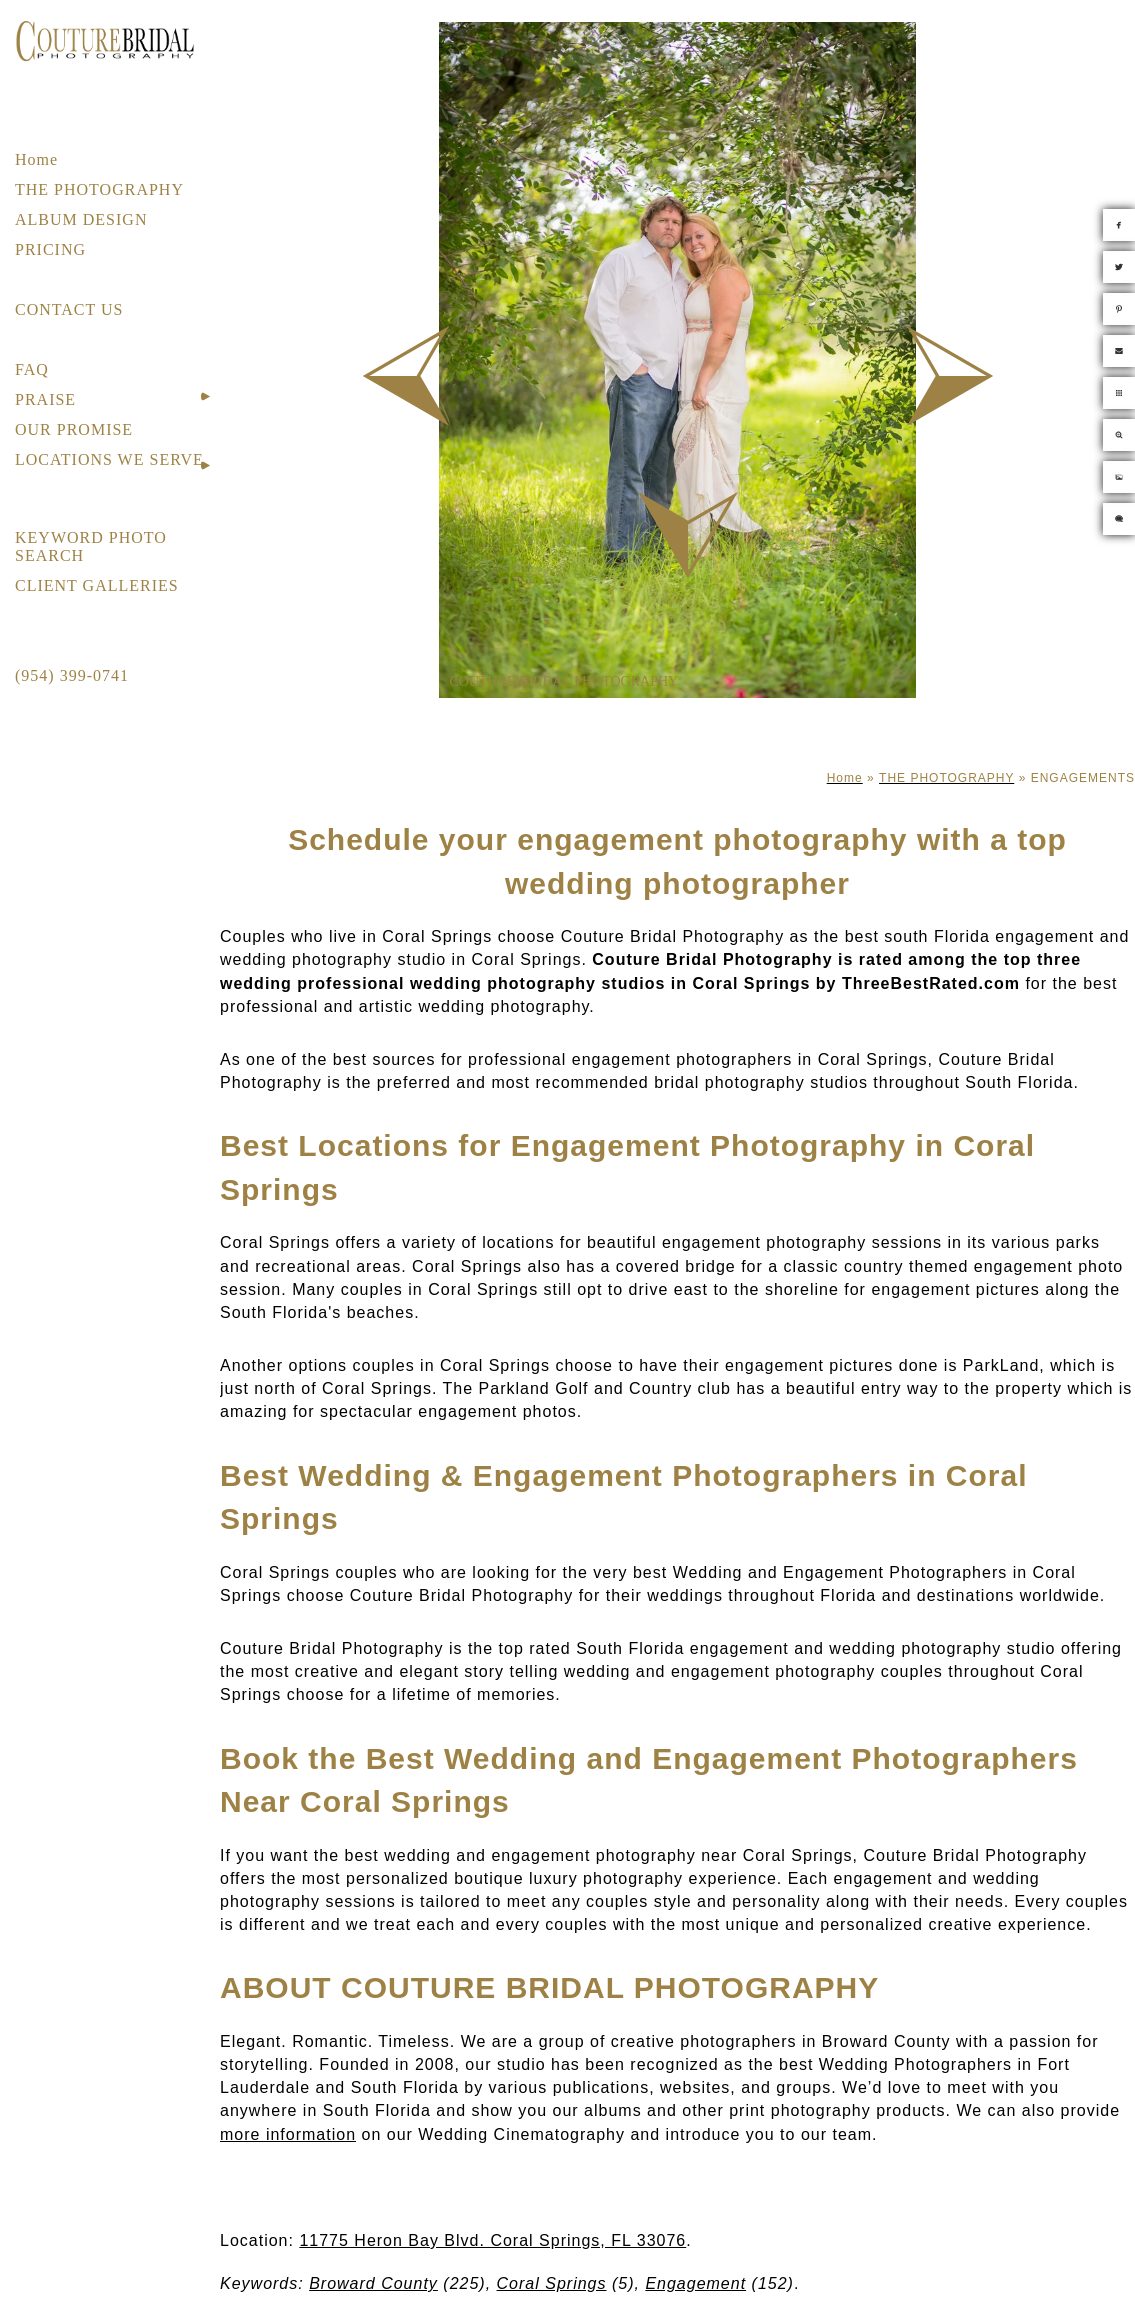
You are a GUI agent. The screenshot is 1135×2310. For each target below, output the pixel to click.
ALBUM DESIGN (81, 219)
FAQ (32, 369)
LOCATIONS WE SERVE (109, 459)
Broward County (373, 2283)
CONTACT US (69, 309)
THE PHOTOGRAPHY (99, 189)
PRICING (50, 249)
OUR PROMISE (74, 429)
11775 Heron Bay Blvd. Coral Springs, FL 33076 (492, 2240)
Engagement (695, 2283)
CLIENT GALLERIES (97, 585)
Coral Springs (552, 2283)
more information (288, 2134)
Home (36, 159)
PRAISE (45, 399)
